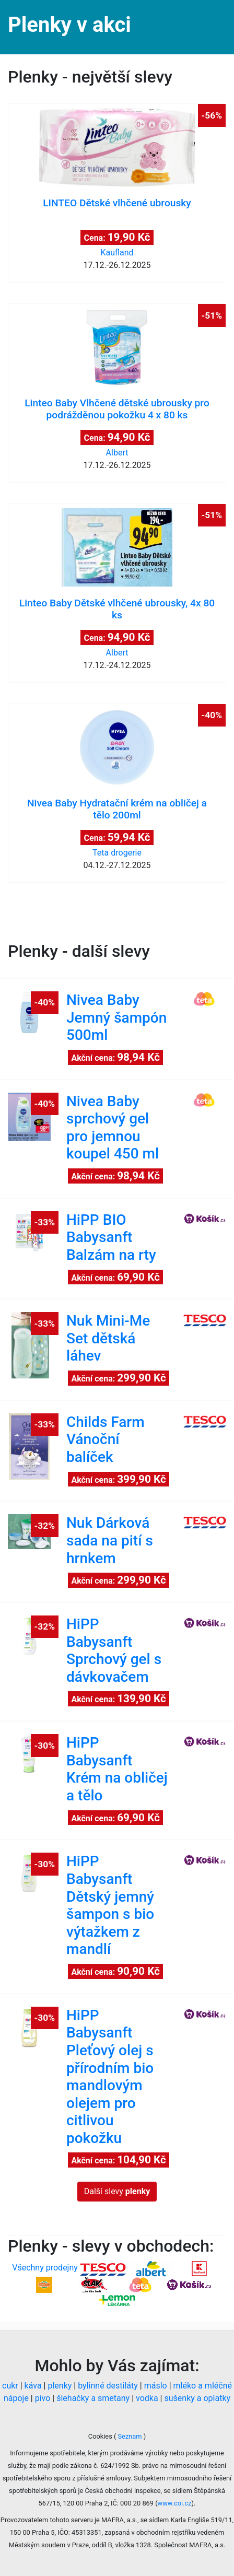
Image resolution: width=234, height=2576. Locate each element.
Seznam (129, 2436)
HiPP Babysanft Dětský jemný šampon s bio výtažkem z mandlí (110, 1905)
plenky (60, 2386)
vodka (147, 2398)
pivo (43, 2398)
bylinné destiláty (108, 2386)
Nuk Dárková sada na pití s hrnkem (109, 1540)
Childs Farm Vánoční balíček (105, 1439)
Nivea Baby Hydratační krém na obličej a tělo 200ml (117, 809)
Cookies (101, 2436)
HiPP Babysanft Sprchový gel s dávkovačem (113, 1650)
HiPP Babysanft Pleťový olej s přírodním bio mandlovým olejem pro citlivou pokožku (110, 2077)
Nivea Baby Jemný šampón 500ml (116, 1017)
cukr (10, 2386)
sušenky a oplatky (197, 2398)
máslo (155, 2386)
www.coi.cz (175, 2503)
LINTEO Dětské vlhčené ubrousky (117, 203)
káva (33, 2386)
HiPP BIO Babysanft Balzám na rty (111, 1237)
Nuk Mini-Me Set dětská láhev (108, 1338)
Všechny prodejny (45, 2268)
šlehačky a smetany (93, 2398)
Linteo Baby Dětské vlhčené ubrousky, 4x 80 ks (117, 609)
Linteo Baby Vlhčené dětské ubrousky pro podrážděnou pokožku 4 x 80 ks (117, 409)
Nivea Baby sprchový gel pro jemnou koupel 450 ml (112, 1128)
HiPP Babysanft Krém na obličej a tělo (117, 1769)
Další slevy (117, 2191)
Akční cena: (115, 1057)
